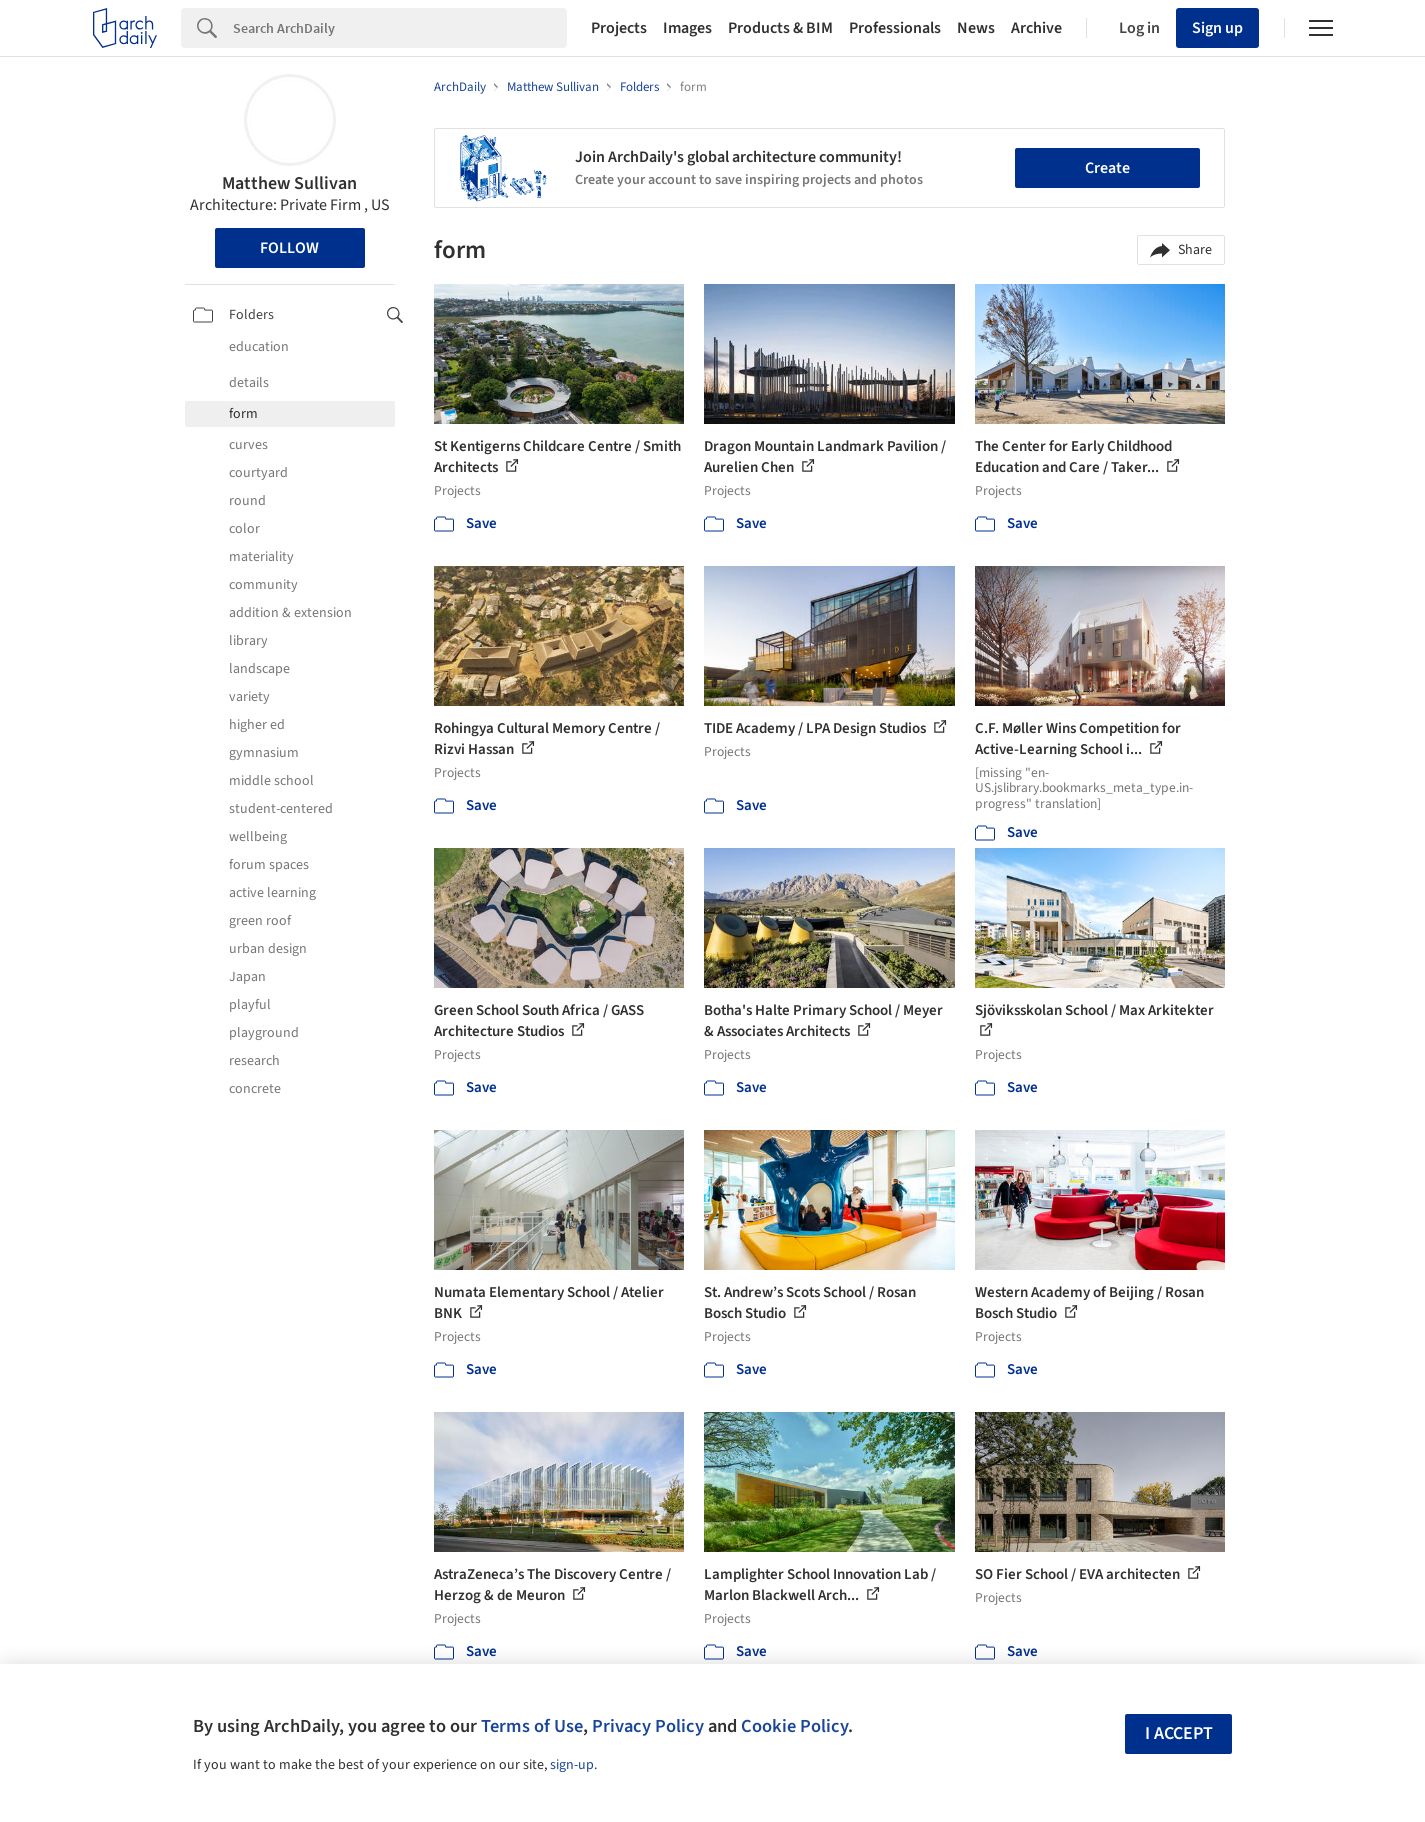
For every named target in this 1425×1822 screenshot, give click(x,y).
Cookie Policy (794, 1726)
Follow (289, 248)
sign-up (572, 1765)
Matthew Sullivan (289, 183)
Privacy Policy (648, 1726)
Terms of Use (532, 1726)
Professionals (895, 28)
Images (687, 28)
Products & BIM (780, 28)
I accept (1179, 1733)
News (976, 28)
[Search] (400, 28)
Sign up (1217, 28)
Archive (1036, 28)
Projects (619, 28)
